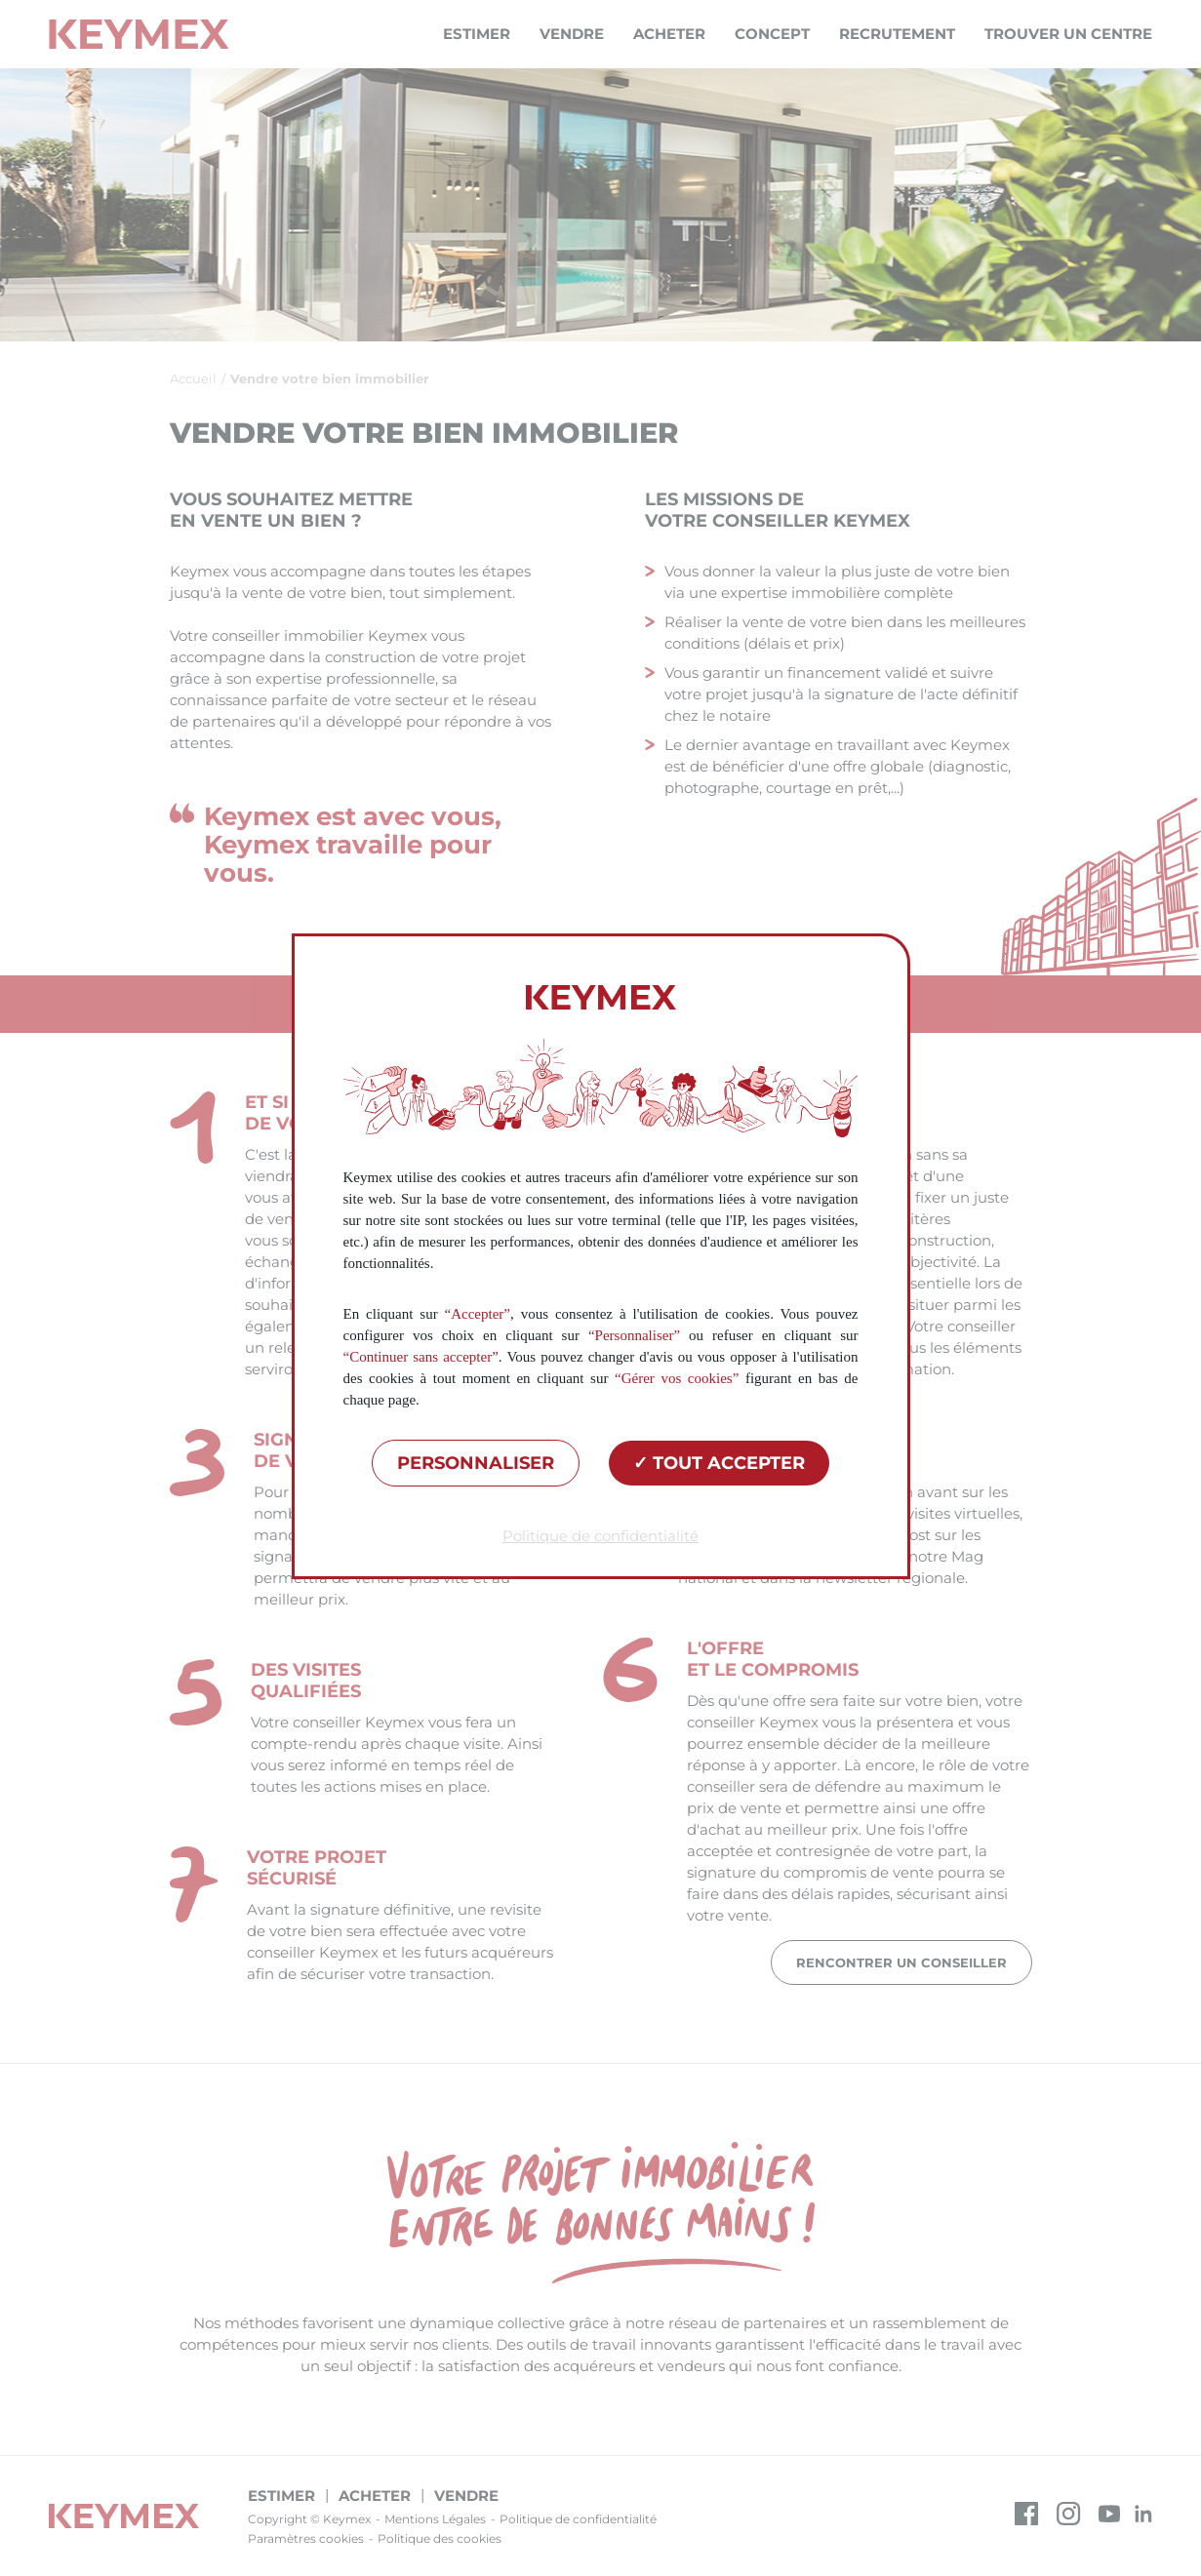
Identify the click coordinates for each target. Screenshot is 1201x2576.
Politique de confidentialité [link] (600, 1535)
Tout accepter (719, 1463)
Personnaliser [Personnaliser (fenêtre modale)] (475, 1463)
